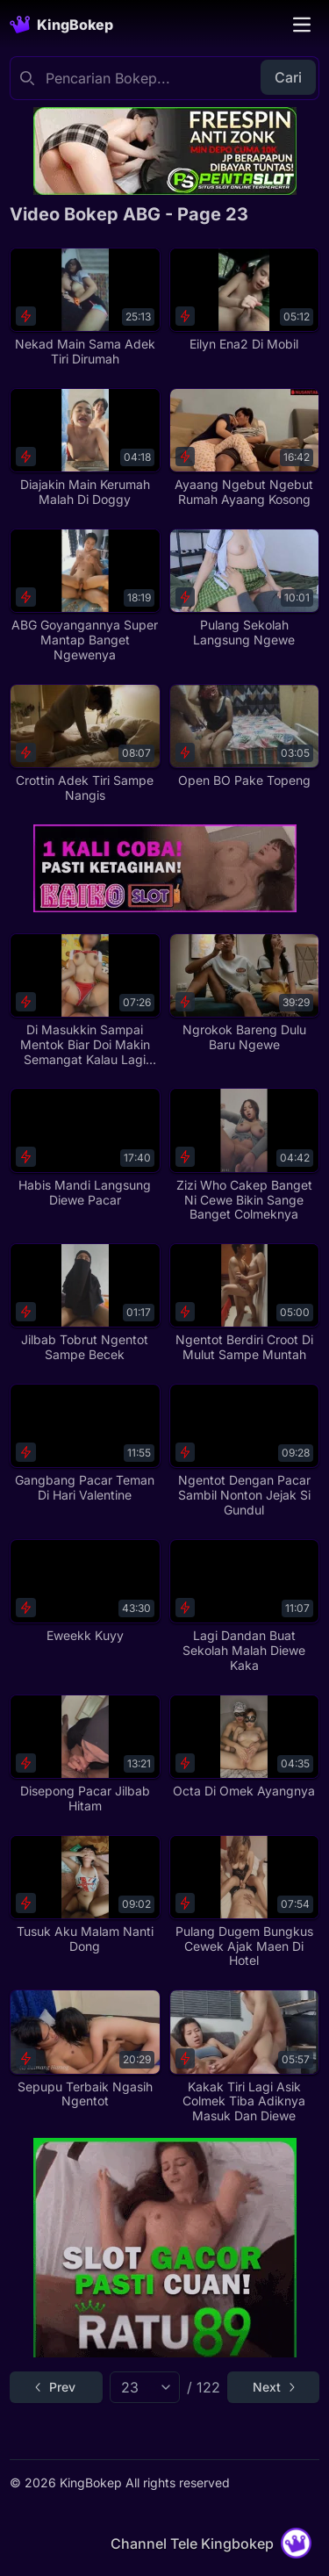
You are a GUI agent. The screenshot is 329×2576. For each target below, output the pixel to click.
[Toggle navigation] (301, 25)
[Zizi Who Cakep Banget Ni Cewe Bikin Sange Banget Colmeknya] (244, 1155)
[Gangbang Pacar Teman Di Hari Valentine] (85, 1443)
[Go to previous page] (56, 2387)
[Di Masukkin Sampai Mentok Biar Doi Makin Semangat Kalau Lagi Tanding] (85, 1000)
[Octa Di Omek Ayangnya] (244, 1747)
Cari (288, 77)
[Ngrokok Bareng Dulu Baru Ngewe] (244, 993)
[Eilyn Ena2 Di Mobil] (244, 300)
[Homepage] (61, 24)
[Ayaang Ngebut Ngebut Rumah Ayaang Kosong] (244, 447)
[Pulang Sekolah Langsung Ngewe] (244, 588)
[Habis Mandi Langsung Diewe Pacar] (85, 1147)
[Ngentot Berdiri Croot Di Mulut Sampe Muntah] (244, 1303)
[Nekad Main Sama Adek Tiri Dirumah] (85, 307)
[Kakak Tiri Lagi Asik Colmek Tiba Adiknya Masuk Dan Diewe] (244, 2057)
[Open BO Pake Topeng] (244, 736)
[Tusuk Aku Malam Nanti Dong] (85, 1894)
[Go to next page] (273, 2387)
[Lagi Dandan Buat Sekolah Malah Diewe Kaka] (244, 1606)
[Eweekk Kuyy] (85, 1591)
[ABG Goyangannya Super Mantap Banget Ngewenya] (85, 596)
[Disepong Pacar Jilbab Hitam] (85, 1754)
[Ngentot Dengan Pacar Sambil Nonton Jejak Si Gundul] (244, 1451)
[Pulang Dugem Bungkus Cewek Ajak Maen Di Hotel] (244, 1902)
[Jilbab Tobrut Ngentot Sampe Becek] (85, 1303)
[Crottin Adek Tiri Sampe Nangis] (85, 743)
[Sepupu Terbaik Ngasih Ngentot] (85, 2049)
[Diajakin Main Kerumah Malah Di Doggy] (85, 447)
